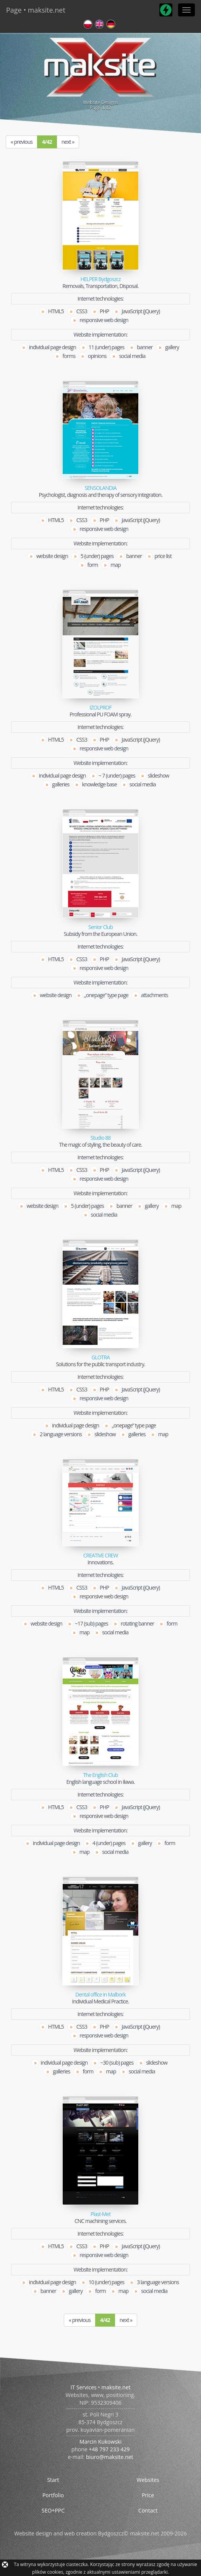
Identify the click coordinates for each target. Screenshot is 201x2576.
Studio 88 (100, 1137)
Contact (147, 2510)
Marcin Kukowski (100, 2441)
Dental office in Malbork (100, 1994)
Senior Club (100, 927)
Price (148, 2495)
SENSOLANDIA (100, 488)
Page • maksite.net (35, 10)
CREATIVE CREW (100, 1555)
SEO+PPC (53, 2510)
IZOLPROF (100, 707)
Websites (147, 2479)
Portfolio (53, 2495)
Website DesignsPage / (100, 73)
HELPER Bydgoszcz (100, 279)
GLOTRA (100, 1357)
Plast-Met (100, 2214)
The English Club (100, 1775)
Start (53, 2479)
